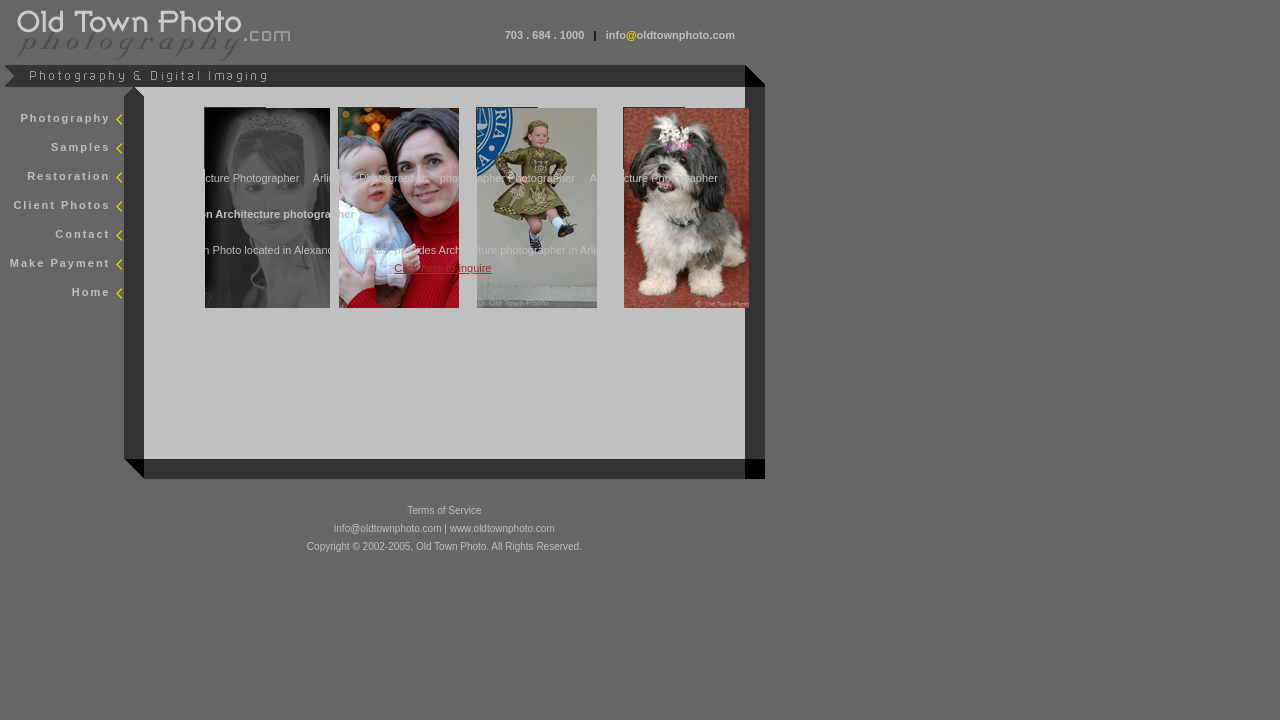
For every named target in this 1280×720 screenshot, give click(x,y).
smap (171, 322)
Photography (65, 118)
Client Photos (61, 205)
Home (91, 292)
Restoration (68, 176)
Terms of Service (444, 510)
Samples (80, 147)
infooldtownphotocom (670, 35)
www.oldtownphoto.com (502, 528)
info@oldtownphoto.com (387, 528)
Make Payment (60, 263)
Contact (82, 234)
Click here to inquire (442, 268)
